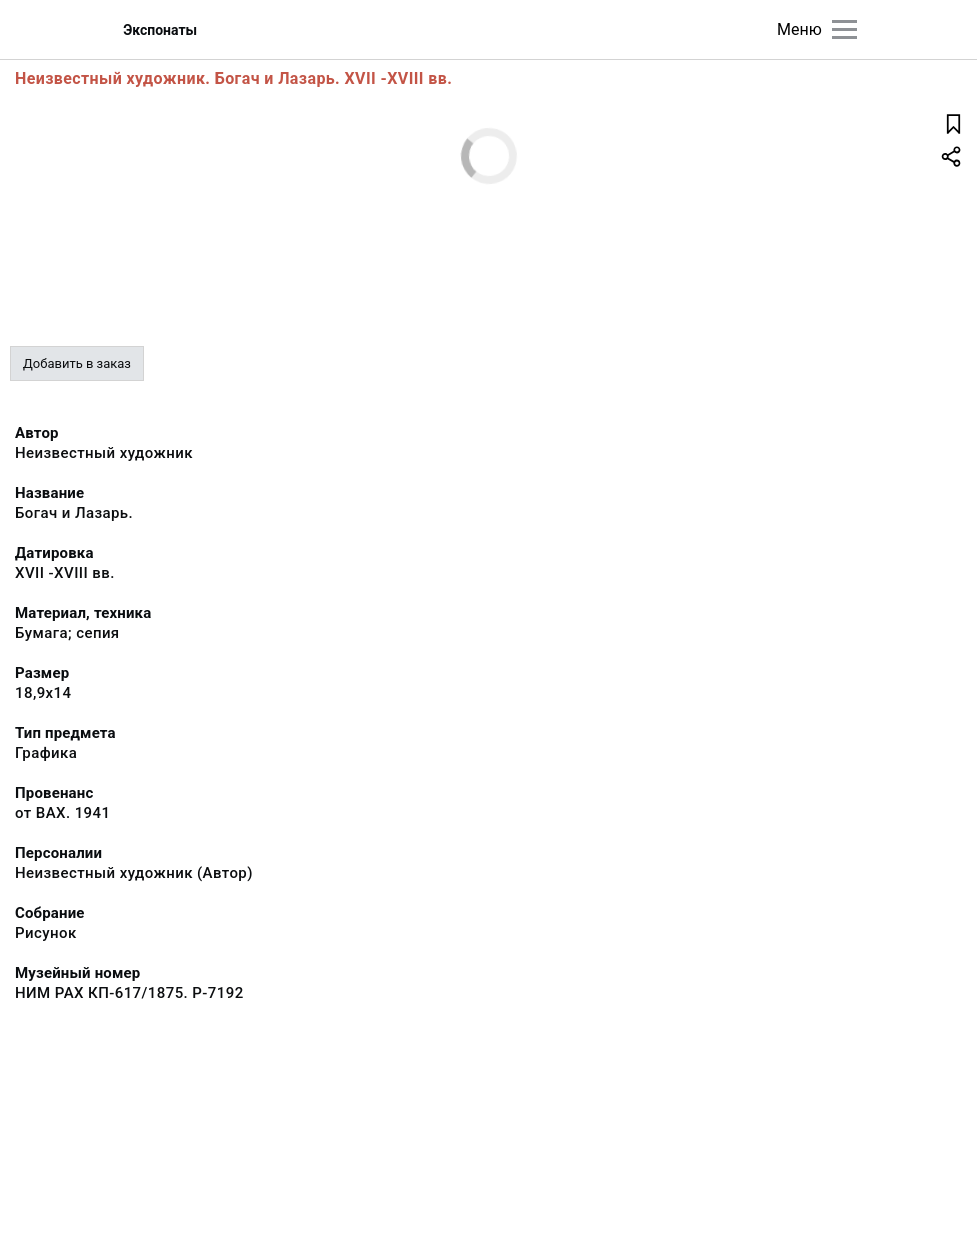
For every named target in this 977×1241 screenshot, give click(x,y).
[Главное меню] (844, 29)
